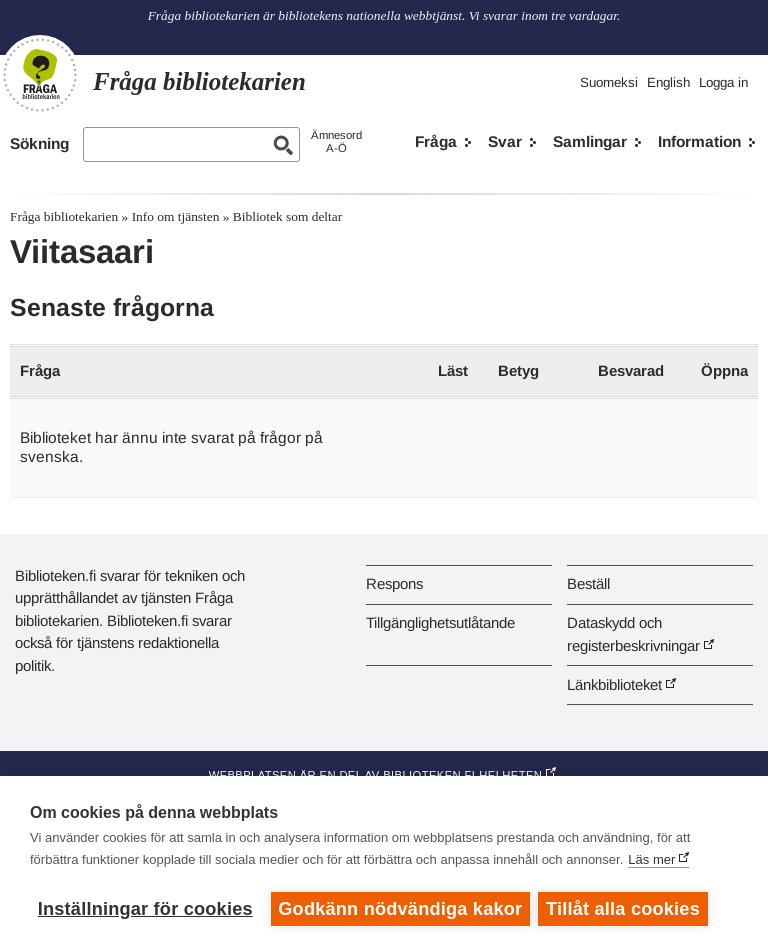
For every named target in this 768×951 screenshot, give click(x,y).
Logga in (723, 82)
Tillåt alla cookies (625, 909)
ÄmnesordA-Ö (336, 141)
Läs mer (651, 860)
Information (699, 141)
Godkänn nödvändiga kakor (400, 909)
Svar (505, 141)
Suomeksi (609, 82)
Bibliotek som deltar (287, 216)
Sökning (39, 143)
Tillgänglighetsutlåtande (440, 622)
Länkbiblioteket (614, 684)
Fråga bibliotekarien (64, 216)
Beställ (588, 583)
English (668, 82)
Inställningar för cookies (145, 909)
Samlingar (590, 141)
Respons (394, 583)
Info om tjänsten (176, 216)
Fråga (436, 141)
